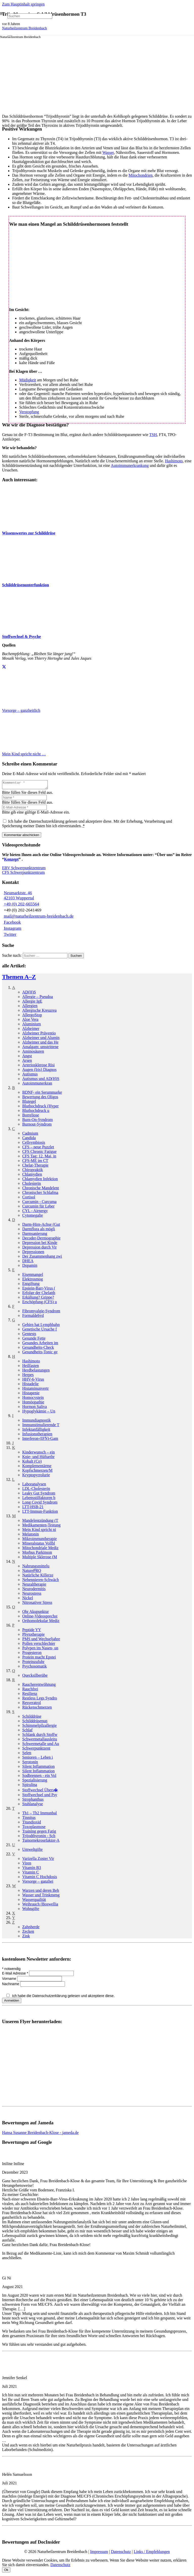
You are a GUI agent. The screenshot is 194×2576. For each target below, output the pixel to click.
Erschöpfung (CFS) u (39, 1303)
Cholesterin (31, 1185)
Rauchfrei (30, 1690)
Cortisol (28, 1198)
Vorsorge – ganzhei (37, 1883)
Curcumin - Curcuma (39, 1203)
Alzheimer (30, 1030)
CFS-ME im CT (35, 1162)
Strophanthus (32, 1801)
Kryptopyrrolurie (36, 1476)
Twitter (10, 935)
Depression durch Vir (39, 1249)
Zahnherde (30, 1928)
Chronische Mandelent (40, 1189)
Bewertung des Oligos (40, 1098)
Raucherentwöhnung (39, 1686)
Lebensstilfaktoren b (38, 1499)
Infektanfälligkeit (36, 1431)
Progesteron (31, 1654)
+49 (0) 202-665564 (21, 905)
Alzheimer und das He (40, 1044)
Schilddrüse (31, 1718)
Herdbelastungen (36, 1371)
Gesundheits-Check (38, 1349)
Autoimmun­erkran (37, 1085)
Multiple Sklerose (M (39, 1558)
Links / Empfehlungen (152, 2553)
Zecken (28, 1933)
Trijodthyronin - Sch (38, 1837)
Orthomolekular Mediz (40, 1622)
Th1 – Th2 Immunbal (39, 1814)
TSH (153, 434)
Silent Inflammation (38, 1768)
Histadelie (30, 1385)
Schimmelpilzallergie (39, 1727)
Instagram (12, 929)
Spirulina (29, 1786)
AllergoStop (32, 1016)
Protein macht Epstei (39, 1658)
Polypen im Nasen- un (40, 1649)
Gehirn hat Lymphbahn (41, 1326)
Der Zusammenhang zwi (42, 1258)
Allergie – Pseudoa (37, 998)
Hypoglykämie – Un (38, 1412)
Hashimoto (174, 461)
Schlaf (27, 1731)
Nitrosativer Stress (37, 1604)
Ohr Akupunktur (35, 1613)
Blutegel (29, 1103)
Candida (29, 1139)
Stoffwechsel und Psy (39, 1796)
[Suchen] (30, 16)
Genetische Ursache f (39, 1330)
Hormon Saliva (34, 1408)
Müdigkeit (27, 380)
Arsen (27, 1062)
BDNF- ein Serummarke (42, 1094)
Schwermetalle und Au (40, 1745)
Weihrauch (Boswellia (40, 1905)
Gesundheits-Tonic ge (40, 1353)
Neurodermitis (33, 1590)
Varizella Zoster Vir (38, 1860)
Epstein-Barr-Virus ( (38, 1289)
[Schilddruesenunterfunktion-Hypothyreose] (21, 576)
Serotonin (30, 1763)
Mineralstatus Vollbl (38, 1545)
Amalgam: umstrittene (40, 1048)
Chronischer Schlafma (40, 1194)
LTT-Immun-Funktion (40, 1513)
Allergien (29, 1007)
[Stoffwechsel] (21, 628)
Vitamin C (30, 1874)
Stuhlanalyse (32, 1805)
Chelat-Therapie (35, 1167)
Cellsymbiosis (33, 1144)
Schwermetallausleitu (39, 1740)
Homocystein (33, 1399)
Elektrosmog (32, 1280)
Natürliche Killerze (37, 1576)
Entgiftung (30, 1285)
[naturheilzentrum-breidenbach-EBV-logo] (29, 81)
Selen (26, 1754)
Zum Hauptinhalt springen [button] (23, 4)
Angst (27, 1057)
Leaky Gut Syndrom (38, 1494)
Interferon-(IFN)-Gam (40, 1440)
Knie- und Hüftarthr (38, 1458)
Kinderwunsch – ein (38, 1453)
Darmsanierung (34, 1235)
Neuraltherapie (34, 1586)
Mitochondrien (141, 175)
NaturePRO (31, 1572)
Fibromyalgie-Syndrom (41, 1312)
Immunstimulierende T (40, 1426)
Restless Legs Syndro (39, 1699)
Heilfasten (30, 1367)
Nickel (27, 1599)
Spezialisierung (34, 1781)
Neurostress (31, 1595)
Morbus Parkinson (37, 1554)
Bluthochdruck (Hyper (40, 1107)
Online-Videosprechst (39, 1617)
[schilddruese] (21, 524)
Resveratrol (31, 1704)
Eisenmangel (32, 1276)
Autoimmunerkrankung (130, 465)
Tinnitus (29, 1819)
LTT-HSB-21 (32, 1508)
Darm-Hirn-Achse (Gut (41, 1226)
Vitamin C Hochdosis (39, 1878)
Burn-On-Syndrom (37, 1121)
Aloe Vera (30, 1021)
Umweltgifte (32, 1851)
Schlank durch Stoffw (39, 1736)
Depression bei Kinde (39, 1244)
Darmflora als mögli (38, 1230)
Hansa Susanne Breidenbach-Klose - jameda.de (40, 2134)
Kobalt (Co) (32, 1463)
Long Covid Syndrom (40, 1504)
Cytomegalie (32, 1217)
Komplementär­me (37, 1467)
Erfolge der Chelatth (38, 1294)
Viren (26, 1864)
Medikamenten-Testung (41, 1526)
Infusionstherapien (37, 1435)
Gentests (29, 1335)
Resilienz (29, 1695)
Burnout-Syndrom (37, 1126)
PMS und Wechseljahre (41, 1640)
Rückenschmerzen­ (37, 1709)
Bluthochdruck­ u (35, 1112)
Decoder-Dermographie (41, 1239)
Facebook (12, 923)
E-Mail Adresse (15, 1975)
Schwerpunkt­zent (36, 1750)
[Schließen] (10, 37)
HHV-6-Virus (33, 1381)
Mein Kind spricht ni (39, 1531)
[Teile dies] (4, 667)
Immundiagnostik (36, 1422)
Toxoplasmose (33, 1828)
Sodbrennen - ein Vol (39, 1777)
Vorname (9, 1980)
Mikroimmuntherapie (39, 1540)
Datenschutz (121, 2553)
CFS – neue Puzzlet (38, 1148)
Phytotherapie (33, 1636)
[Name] (24, 799)
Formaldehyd (33, 1317)
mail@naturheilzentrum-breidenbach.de (39, 917)
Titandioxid (31, 1823)
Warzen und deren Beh (40, 1892)
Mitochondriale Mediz (40, 1549)
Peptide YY (31, 1631)
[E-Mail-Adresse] (24, 809)
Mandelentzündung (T (40, 1522)
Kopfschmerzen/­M (37, 1472)
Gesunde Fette (33, 1340)
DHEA (27, 1262)
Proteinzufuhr (33, 1663)
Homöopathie (33, 1403)
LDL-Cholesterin (36, 1490)
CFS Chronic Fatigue (39, 1153)
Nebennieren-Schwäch (40, 1581)
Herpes (28, 1376)
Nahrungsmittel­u (36, 1567)
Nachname (11, 1985)
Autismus (30, 1075)
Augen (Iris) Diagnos (39, 1071)
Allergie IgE (32, 1003)
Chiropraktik (32, 1171)
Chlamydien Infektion (40, 1180)
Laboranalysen (34, 1485)
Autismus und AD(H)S (40, 1080)
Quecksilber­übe (34, 1677)
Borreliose (30, 1116)
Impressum (99, 2553)
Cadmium (30, 1135)
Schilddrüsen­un (34, 1722)
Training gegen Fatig (39, 1833)
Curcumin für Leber (38, 1208)
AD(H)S (29, 993)
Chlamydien (32, 1176)
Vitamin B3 (31, 1869)
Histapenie (30, 1394)
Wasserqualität (34, 1901)
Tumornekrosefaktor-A (41, 1842)
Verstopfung (29, 412)
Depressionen (33, 1253)
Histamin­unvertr (35, 1390)
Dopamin (29, 1267)
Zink (26, 1937)
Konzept (11, 861)
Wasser (108, 152)
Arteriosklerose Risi (38, 1066)
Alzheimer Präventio (39, 1034)
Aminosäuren (33, 1053)
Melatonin (30, 1535)
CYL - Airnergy (35, 1212)
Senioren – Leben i (37, 1759)
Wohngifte (30, 1910)
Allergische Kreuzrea (39, 1012)
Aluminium (31, 1025)
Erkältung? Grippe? (38, 1299)
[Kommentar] (27, 785)
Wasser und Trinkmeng (41, 1896)
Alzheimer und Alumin (41, 1039)
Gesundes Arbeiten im (40, 1344)
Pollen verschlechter (38, 1645)
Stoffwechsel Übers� (40, 1791)
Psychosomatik (34, 1668)
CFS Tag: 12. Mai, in (39, 1157)
